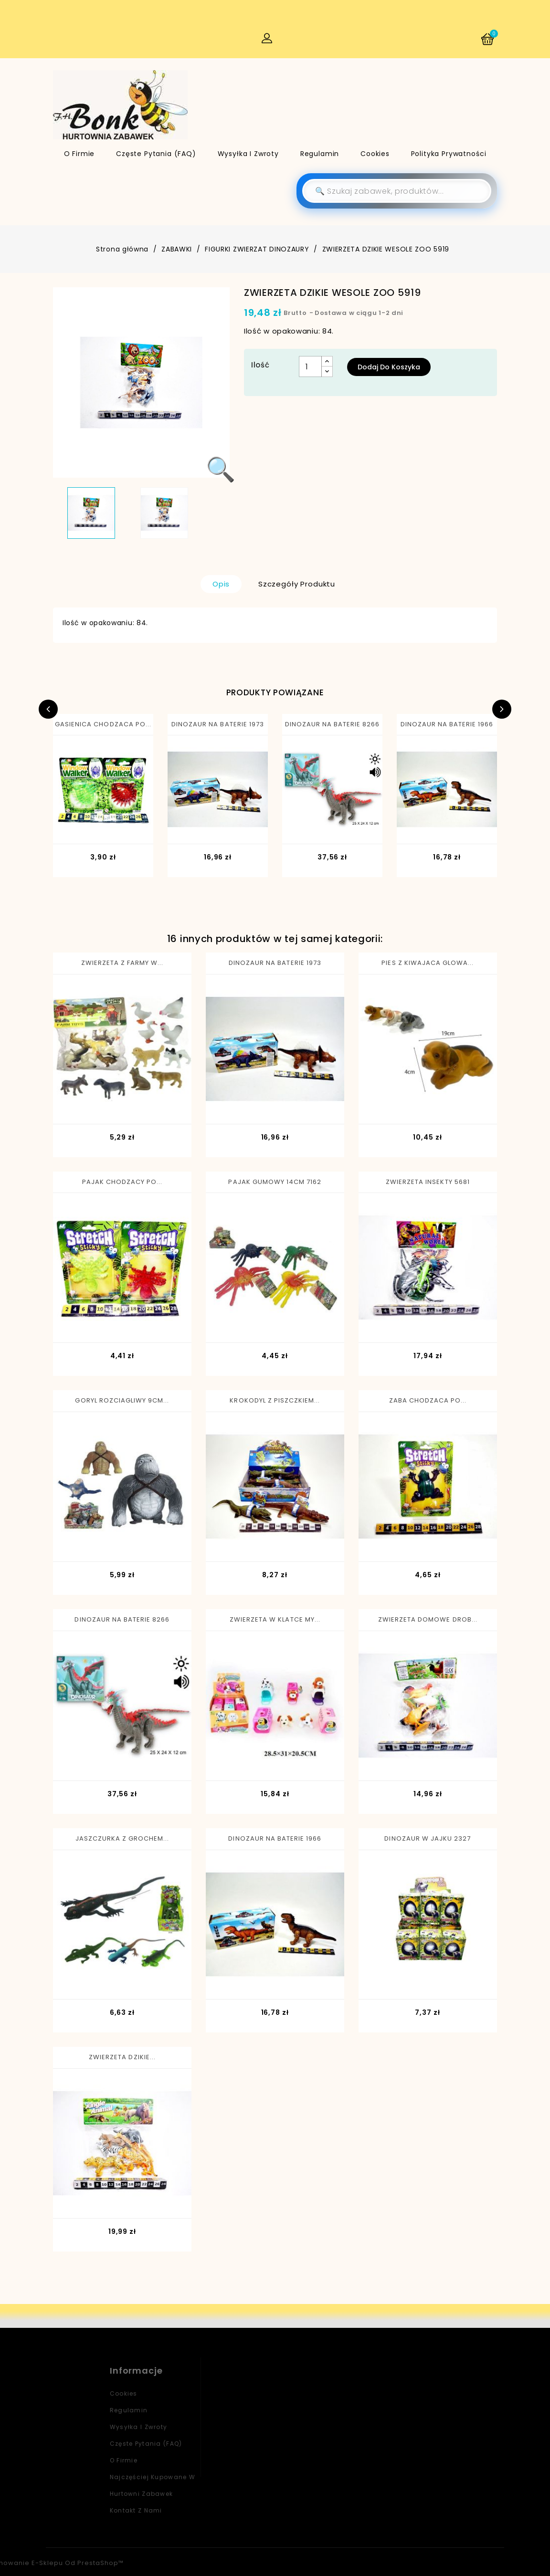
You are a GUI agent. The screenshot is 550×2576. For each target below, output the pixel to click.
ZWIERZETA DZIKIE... (122, 2057)
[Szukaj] (396, 191)
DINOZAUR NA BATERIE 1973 (217, 724)
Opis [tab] (221, 584)
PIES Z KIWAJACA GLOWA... (427, 962)
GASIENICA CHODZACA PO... (103, 724)
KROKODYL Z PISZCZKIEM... (275, 1400)
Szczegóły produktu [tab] (296, 584)
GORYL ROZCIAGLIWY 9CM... (122, 1400)
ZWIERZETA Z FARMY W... (122, 962)
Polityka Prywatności (449, 153)
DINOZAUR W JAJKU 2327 (427, 1838)
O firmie (79, 153)
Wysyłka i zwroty (248, 153)
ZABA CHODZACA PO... (428, 1400)
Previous (48, 709)
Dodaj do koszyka (389, 367)
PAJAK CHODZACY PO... (122, 1181)
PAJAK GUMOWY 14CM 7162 (274, 1181)
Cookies (375, 153)
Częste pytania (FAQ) (156, 153)
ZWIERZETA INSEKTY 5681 (428, 1181)
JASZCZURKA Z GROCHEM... (122, 1838)
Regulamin (319, 153)
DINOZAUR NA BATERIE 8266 (332, 724)
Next (501, 709)
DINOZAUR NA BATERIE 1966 (447, 724)
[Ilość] (310, 366)
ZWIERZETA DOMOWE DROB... (427, 1619)
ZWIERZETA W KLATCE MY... (275, 1619)
